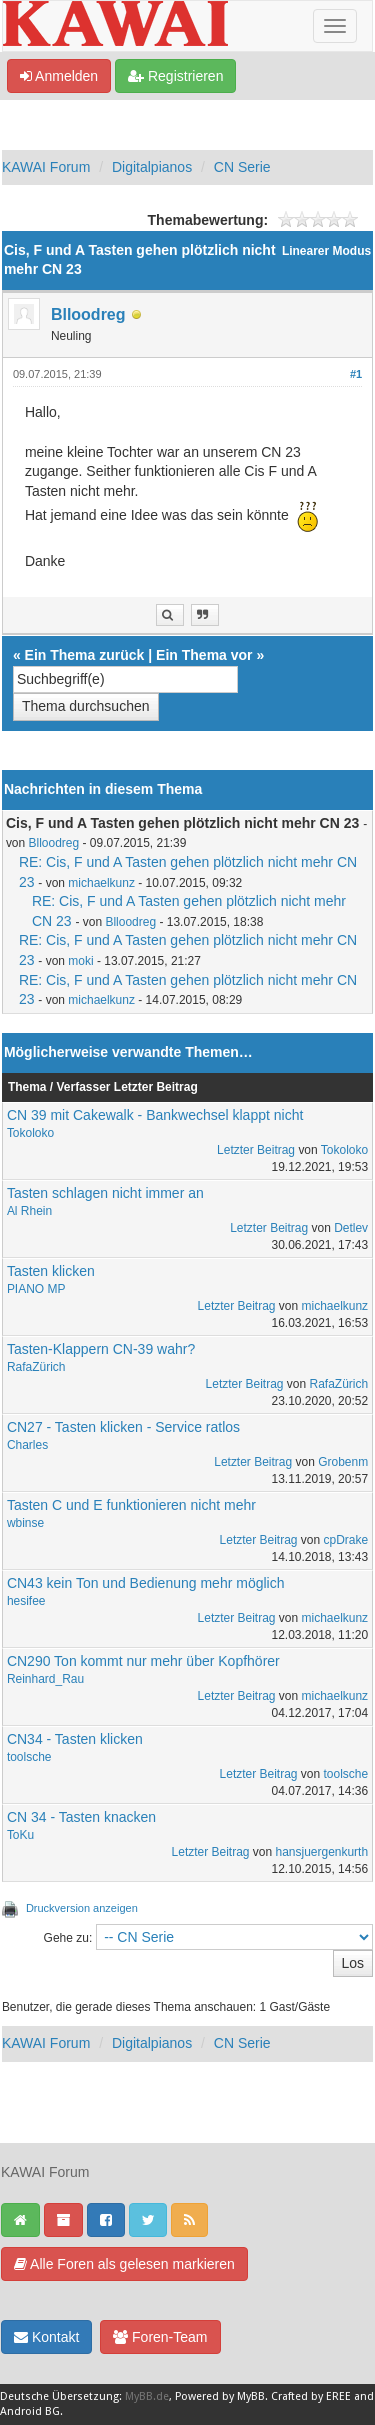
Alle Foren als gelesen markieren (124, 2264)
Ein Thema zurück (85, 655)
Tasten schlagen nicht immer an (105, 1193)
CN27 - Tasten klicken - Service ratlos (123, 1427)
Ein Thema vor (204, 655)
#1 (356, 374)
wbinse (25, 1523)
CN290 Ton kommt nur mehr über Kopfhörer (143, 1661)
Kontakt (46, 2337)
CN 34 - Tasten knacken (81, 1817)
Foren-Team (160, 2337)
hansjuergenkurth (322, 1852)
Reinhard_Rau (45, 1679)
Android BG (30, 2411)
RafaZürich (36, 1367)
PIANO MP (36, 1289)
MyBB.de (147, 2396)
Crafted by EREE (311, 2396)
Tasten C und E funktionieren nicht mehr (131, 1505)
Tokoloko (30, 1133)
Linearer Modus (326, 251)
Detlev (351, 1228)
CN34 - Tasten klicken (75, 1739)
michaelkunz (101, 883)
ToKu (20, 1835)
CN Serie (242, 167)
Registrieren (175, 76)
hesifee (26, 1601)
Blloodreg (88, 314)
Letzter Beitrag (256, 1150)
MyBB (251, 2396)
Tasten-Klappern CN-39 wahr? (101, 1349)
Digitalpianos (152, 167)
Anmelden (59, 76)
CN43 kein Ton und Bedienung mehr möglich (146, 1583)
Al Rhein (29, 1211)
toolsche (29, 1757)
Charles (27, 1445)
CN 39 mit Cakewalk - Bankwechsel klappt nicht (155, 1115)
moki (80, 961)
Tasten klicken (51, 1271)
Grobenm (343, 1462)
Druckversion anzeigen (82, 1908)
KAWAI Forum (46, 167)
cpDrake (345, 1540)
